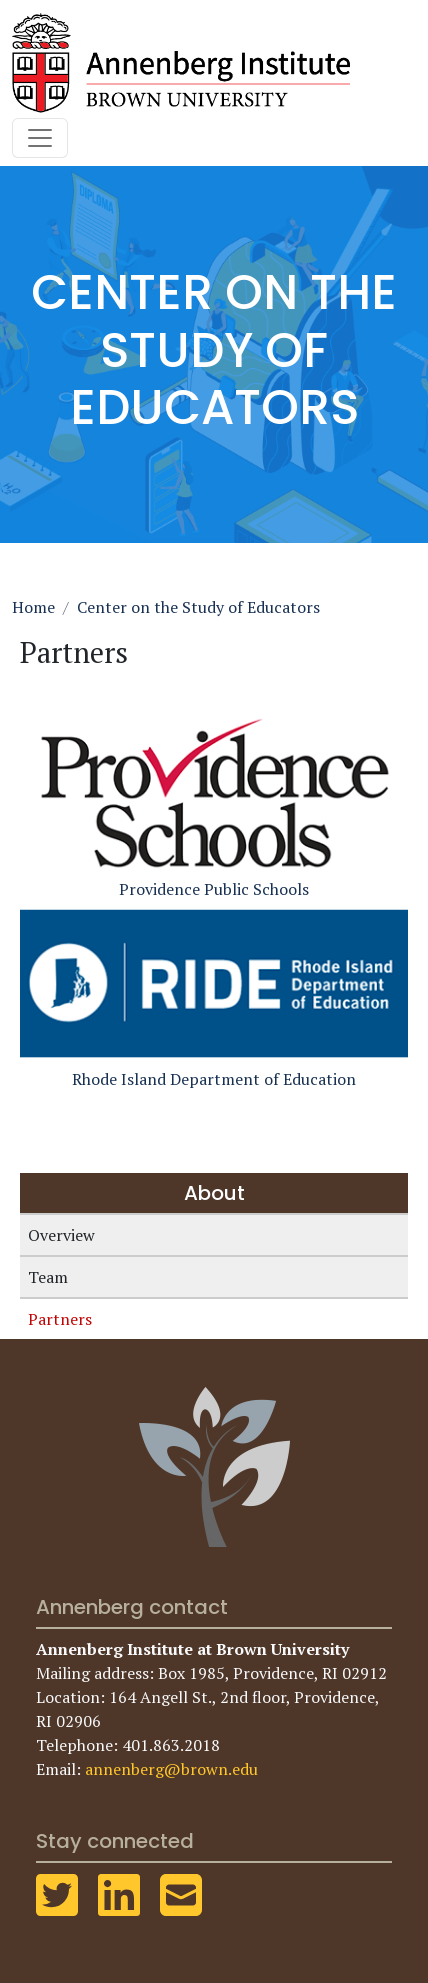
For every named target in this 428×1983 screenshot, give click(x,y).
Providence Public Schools (214, 805)
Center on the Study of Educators (198, 607)
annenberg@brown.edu (171, 1769)
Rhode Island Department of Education (214, 995)
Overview (61, 1235)
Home (33, 607)
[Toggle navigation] (40, 138)
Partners (60, 1319)
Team (48, 1277)
